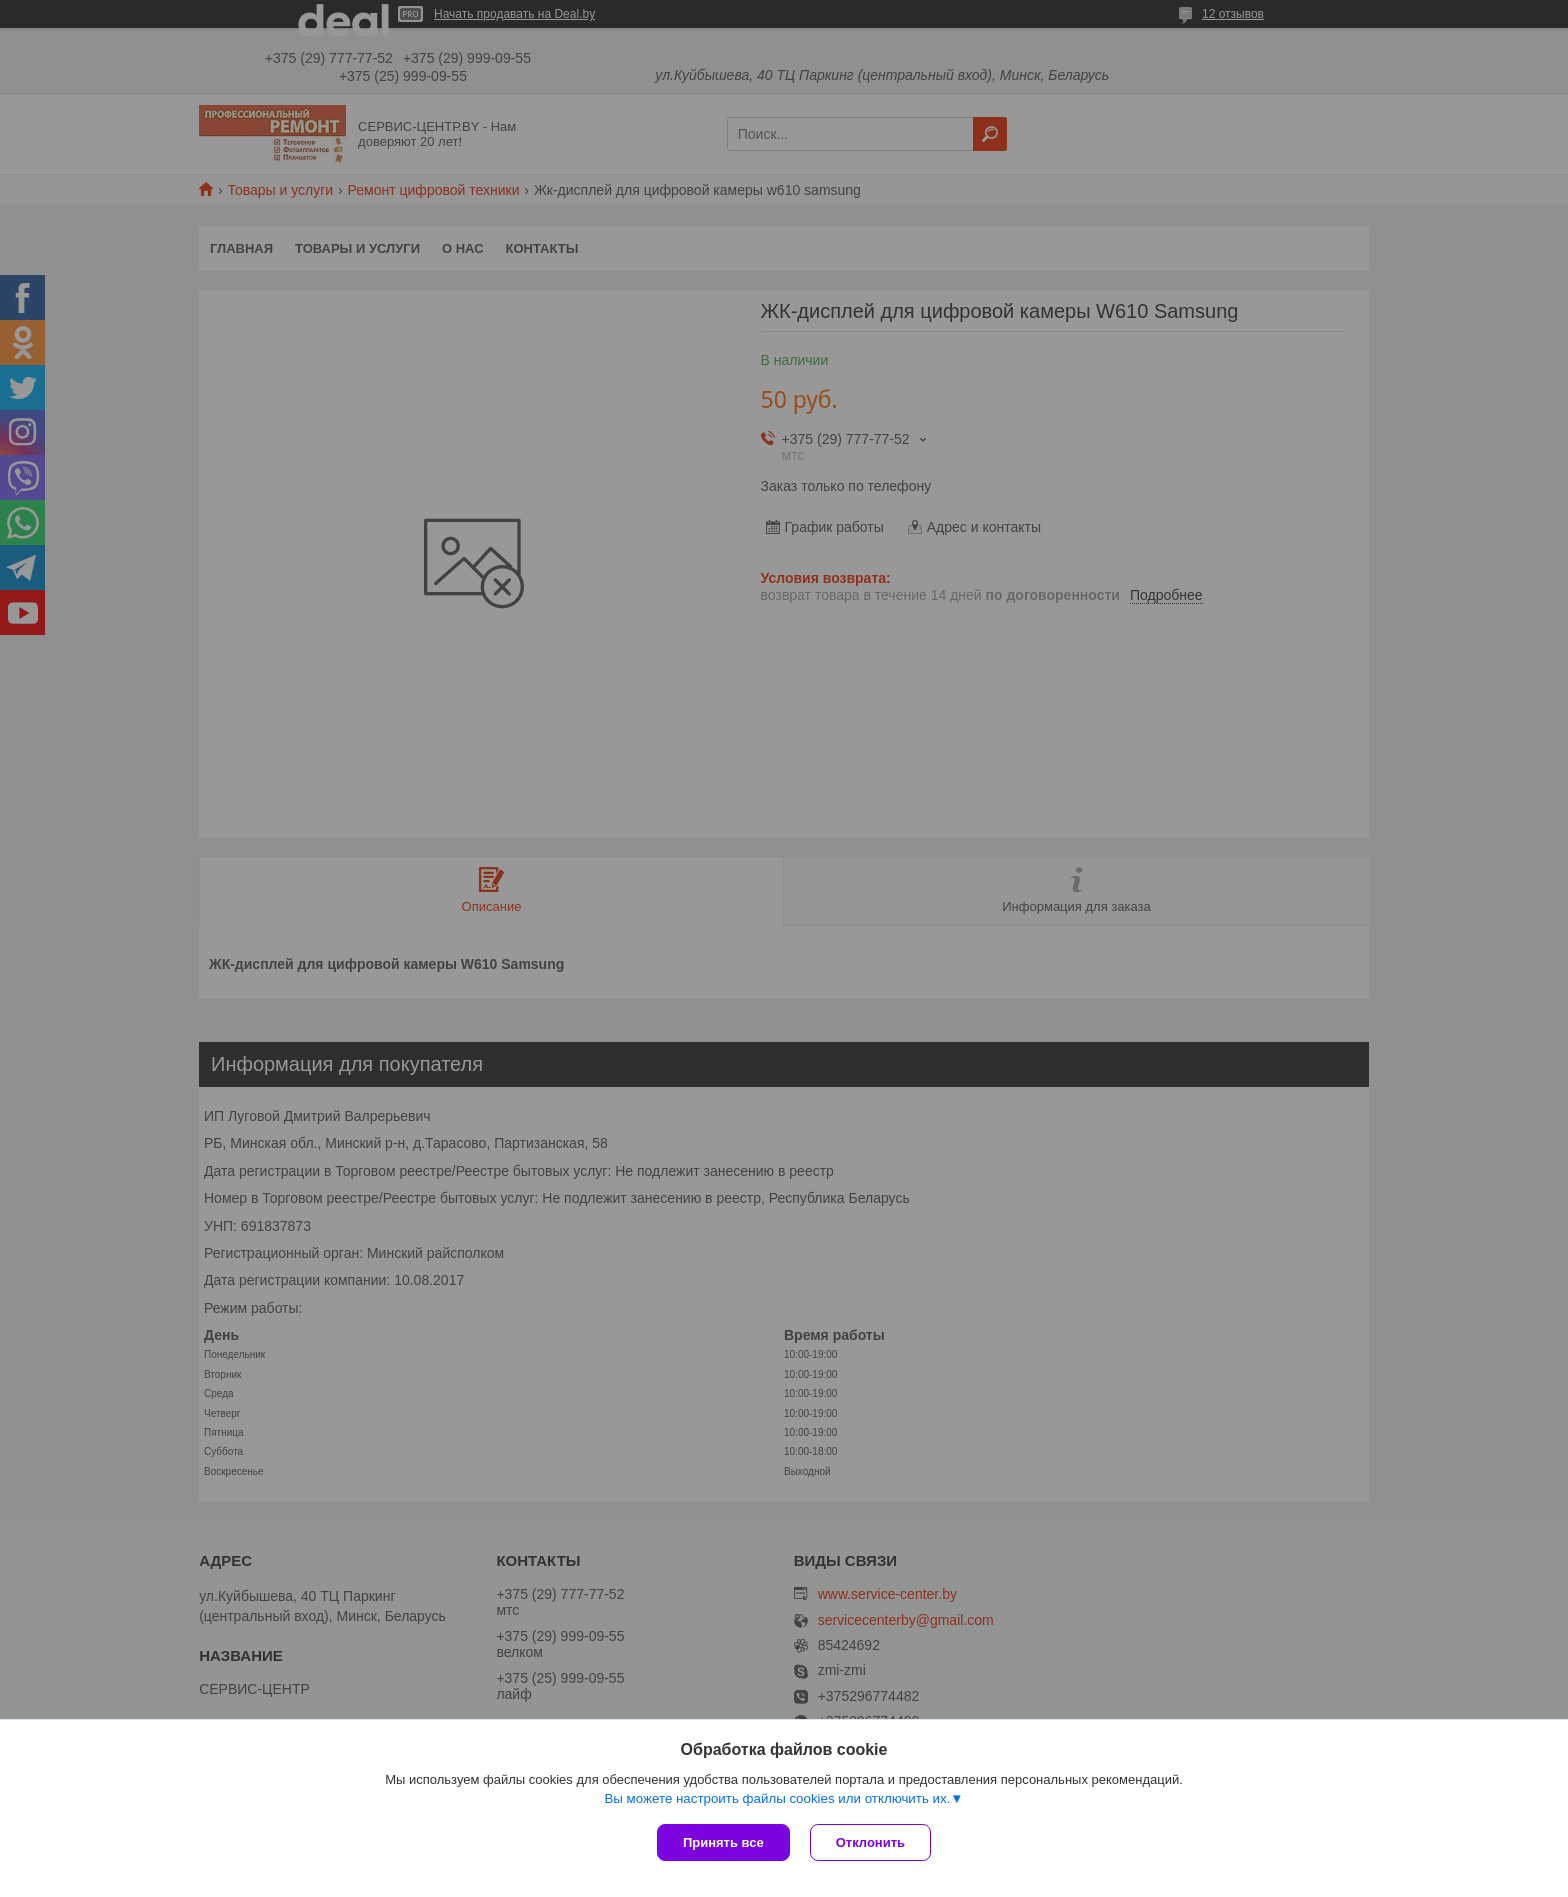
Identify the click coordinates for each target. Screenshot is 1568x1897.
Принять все (723, 1842)
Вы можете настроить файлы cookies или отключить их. (777, 1798)
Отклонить (870, 1842)
